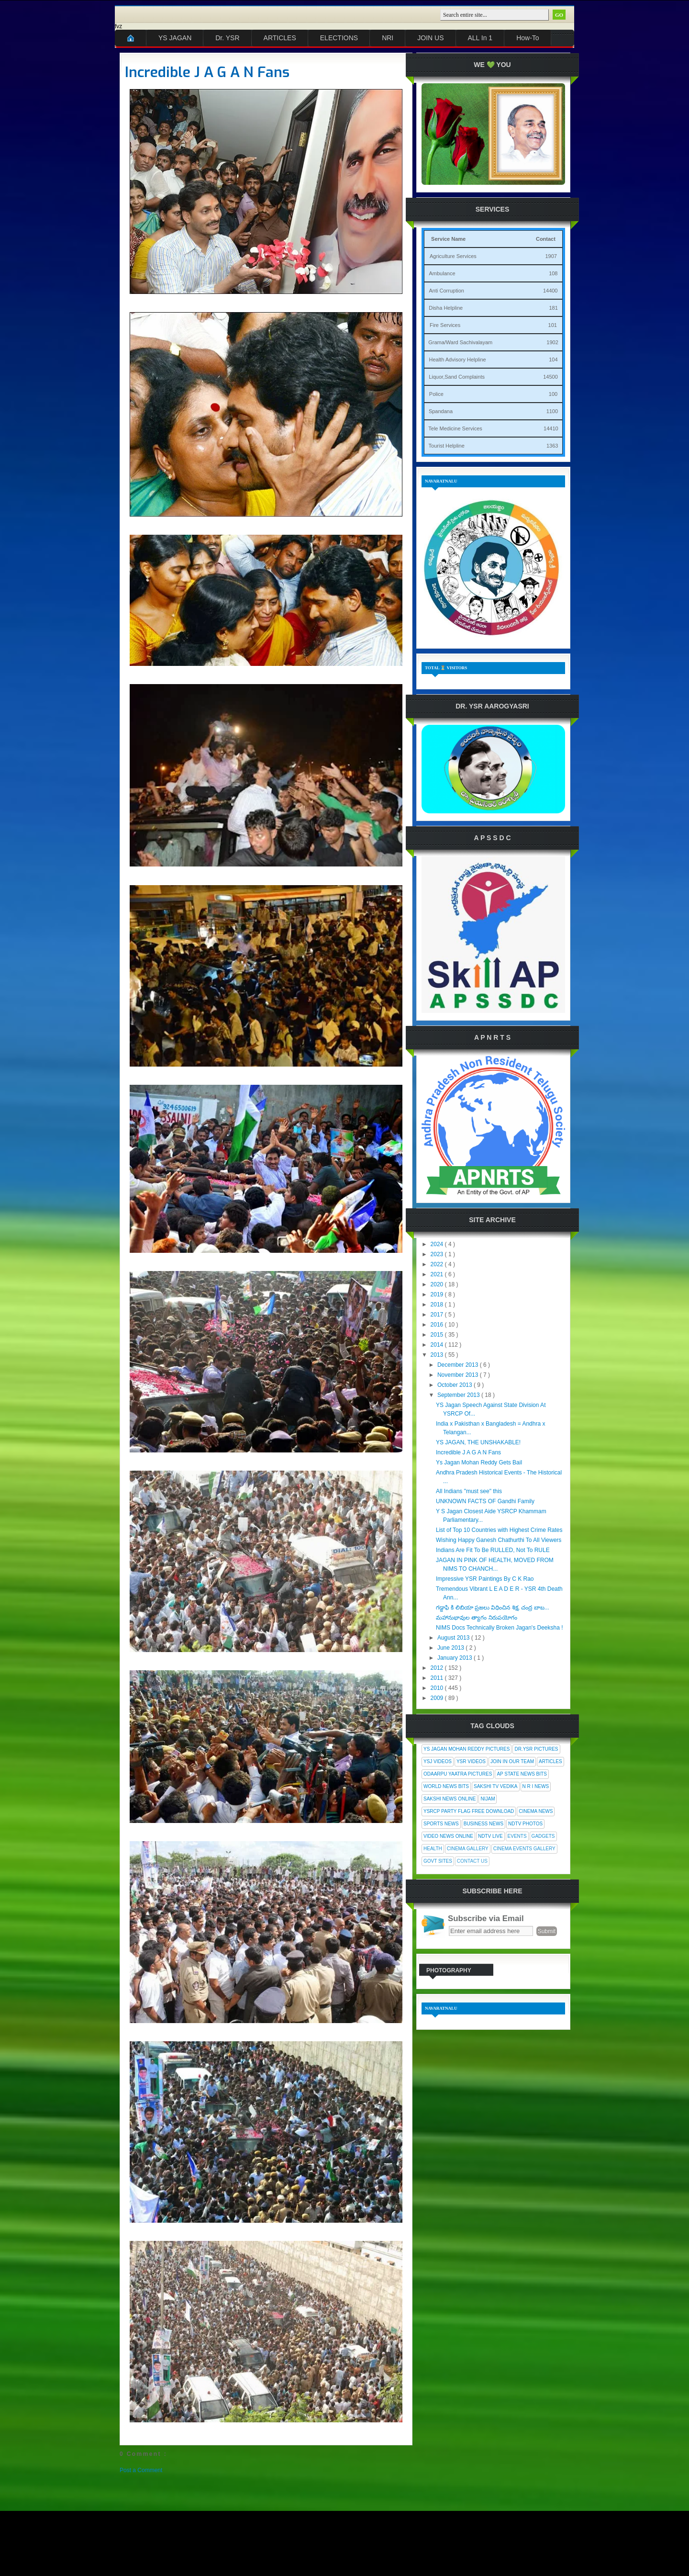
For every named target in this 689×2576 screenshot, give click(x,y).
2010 (438, 1688)
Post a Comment (141, 2470)
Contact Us (472, 1861)
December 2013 (458, 1364)
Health (432, 1848)
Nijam (487, 1798)
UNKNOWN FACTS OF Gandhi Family (485, 1501)
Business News (483, 1823)
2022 (438, 1264)
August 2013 (454, 1637)
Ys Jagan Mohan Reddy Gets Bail (479, 1462)
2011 (438, 1678)
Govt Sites (437, 1861)
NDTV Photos (525, 1823)
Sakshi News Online (449, 1798)
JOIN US (430, 38)
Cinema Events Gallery (524, 1848)
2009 (438, 1698)
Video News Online (448, 1836)
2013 (438, 1354)
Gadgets (543, 1836)
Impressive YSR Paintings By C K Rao (485, 1578)
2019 (438, 1294)
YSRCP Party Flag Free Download (468, 1811)
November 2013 (458, 1375)
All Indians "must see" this (469, 1491)
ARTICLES (280, 38)
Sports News (441, 1823)
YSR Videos (471, 1761)
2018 (438, 1304)
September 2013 (459, 1395)
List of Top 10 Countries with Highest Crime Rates (499, 1530)
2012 (438, 1668)
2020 (438, 1284)
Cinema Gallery (468, 1848)
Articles (550, 1761)
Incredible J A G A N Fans (207, 72)
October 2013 (455, 1385)
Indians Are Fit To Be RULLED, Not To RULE (493, 1550)
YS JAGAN (174, 38)
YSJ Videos (437, 1761)
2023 (438, 1254)
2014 (438, 1344)
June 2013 (451, 1647)
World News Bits (446, 1786)
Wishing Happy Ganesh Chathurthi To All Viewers (498, 1540)
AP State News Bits (521, 1774)
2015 (438, 1334)
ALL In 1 (480, 38)
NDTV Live (490, 1836)
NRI (387, 38)
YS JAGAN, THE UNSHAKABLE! (478, 1442)
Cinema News (536, 1811)
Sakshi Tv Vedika (496, 1786)
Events (517, 1836)
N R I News (535, 1786)
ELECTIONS (339, 38)
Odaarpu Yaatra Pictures (457, 1774)
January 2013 (455, 1657)
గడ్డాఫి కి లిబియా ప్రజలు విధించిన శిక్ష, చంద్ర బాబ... (492, 1607)
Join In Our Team (512, 1761)
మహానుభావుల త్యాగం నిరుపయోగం (476, 1617)
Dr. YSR (227, 38)
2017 (438, 1314)
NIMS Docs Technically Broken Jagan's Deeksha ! (499, 1627)
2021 (438, 1274)
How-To (527, 38)
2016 (438, 1324)
